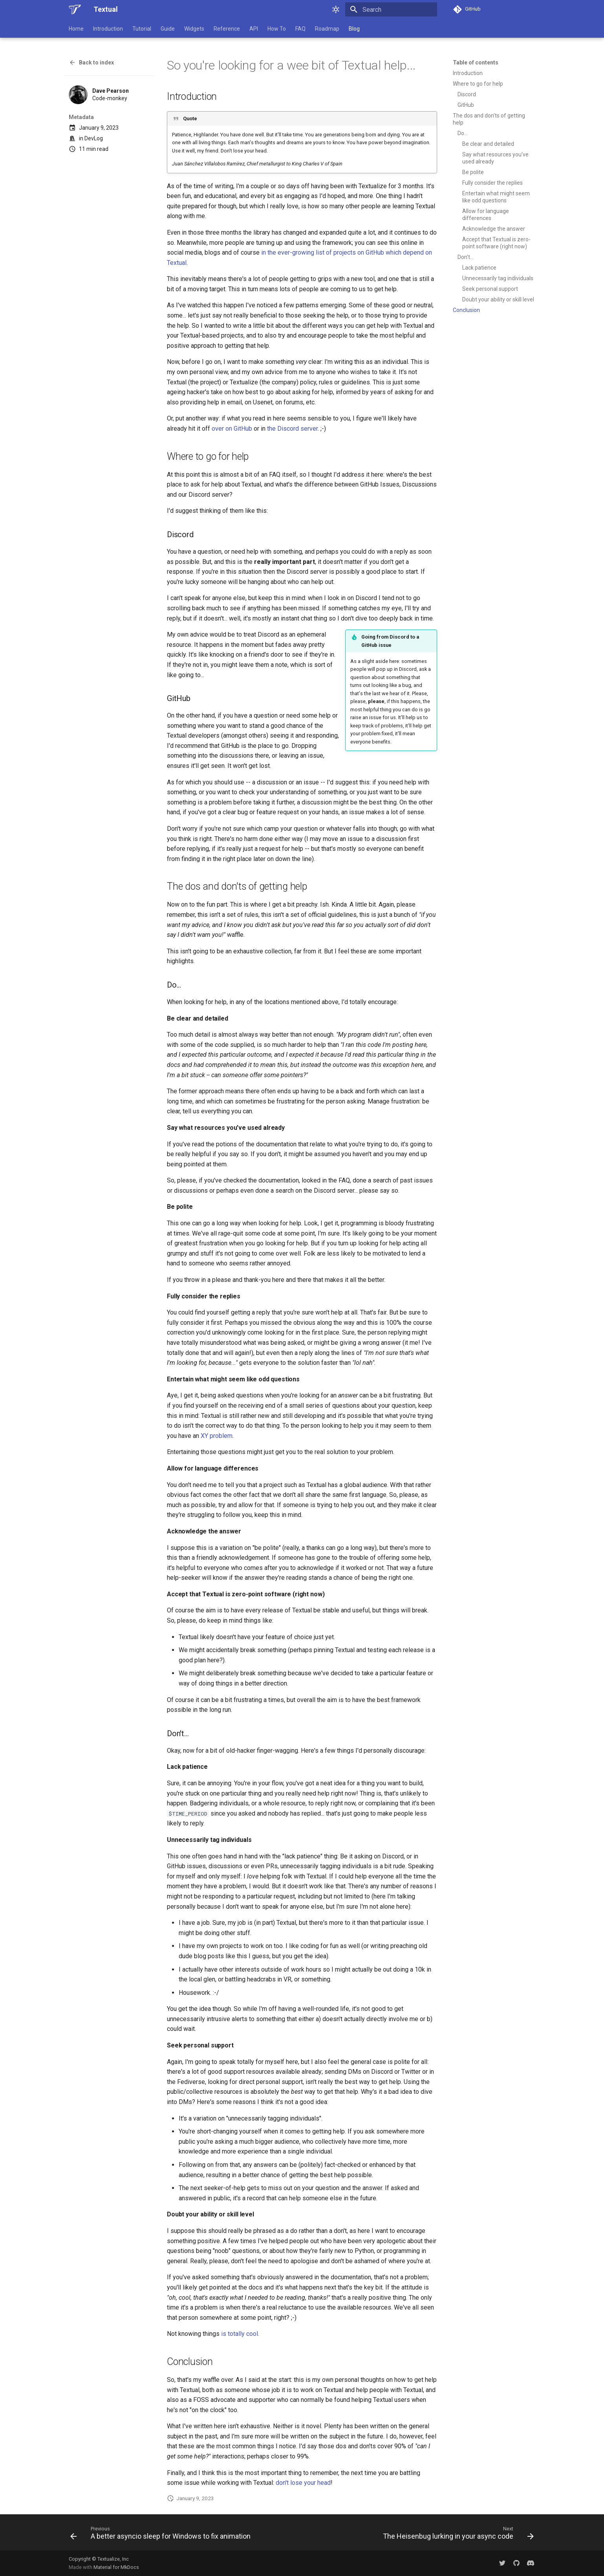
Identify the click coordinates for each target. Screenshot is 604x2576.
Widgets (194, 29)
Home (76, 29)
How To (276, 29)
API (253, 29)
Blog (354, 29)
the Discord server (292, 428)
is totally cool (239, 2333)
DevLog (93, 138)
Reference (227, 29)
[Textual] (75, 9)
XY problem (216, 1435)
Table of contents (475, 62)
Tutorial (141, 29)
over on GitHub (232, 428)
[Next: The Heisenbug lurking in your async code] (457, 2535)
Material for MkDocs (116, 2567)
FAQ (300, 29)
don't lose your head (303, 2482)
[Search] (391, 9)
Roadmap (327, 29)
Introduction (108, 29)
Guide (168, 29)
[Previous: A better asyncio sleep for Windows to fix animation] (162, 2535)
